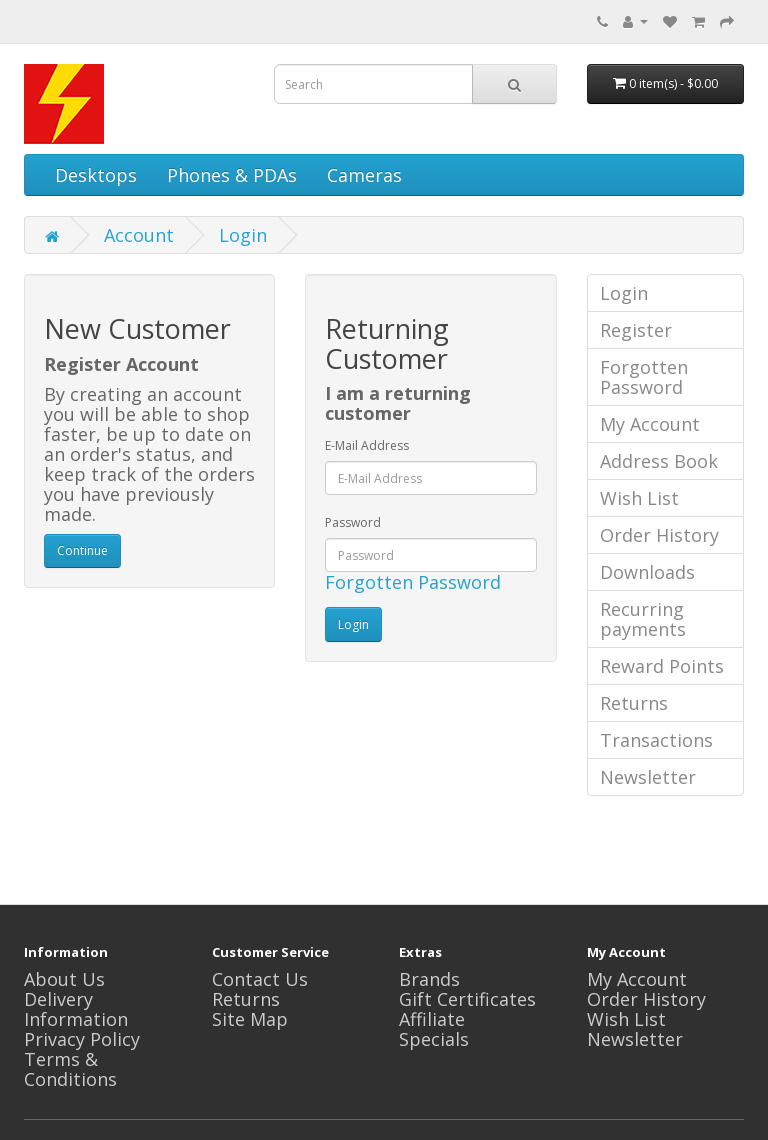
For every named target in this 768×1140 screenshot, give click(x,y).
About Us (64, 979)
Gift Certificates (467, 999)
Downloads (647, 572)
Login (243, 235)
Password (353, 522)
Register (636, 330)
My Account (650, 424)
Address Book (659, 461)
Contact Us (260, 979)
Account (139, 235)
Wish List (639, 498)
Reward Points (662, 666)
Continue (82, 550)
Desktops (96, 175)
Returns (634, 703)
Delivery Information (76, 1009)
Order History (659, 535)
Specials (434, 1039)
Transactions (656, 740)
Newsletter (648, 777)
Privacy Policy (82, 1039)
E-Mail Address (367, 445)
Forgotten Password (413, 582)
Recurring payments (643, 619)
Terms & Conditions (70, 1069)
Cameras (364, 175)
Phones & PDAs (232, 175)
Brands (429, 979)
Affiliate (432, 1019)
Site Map (250, 1019)
